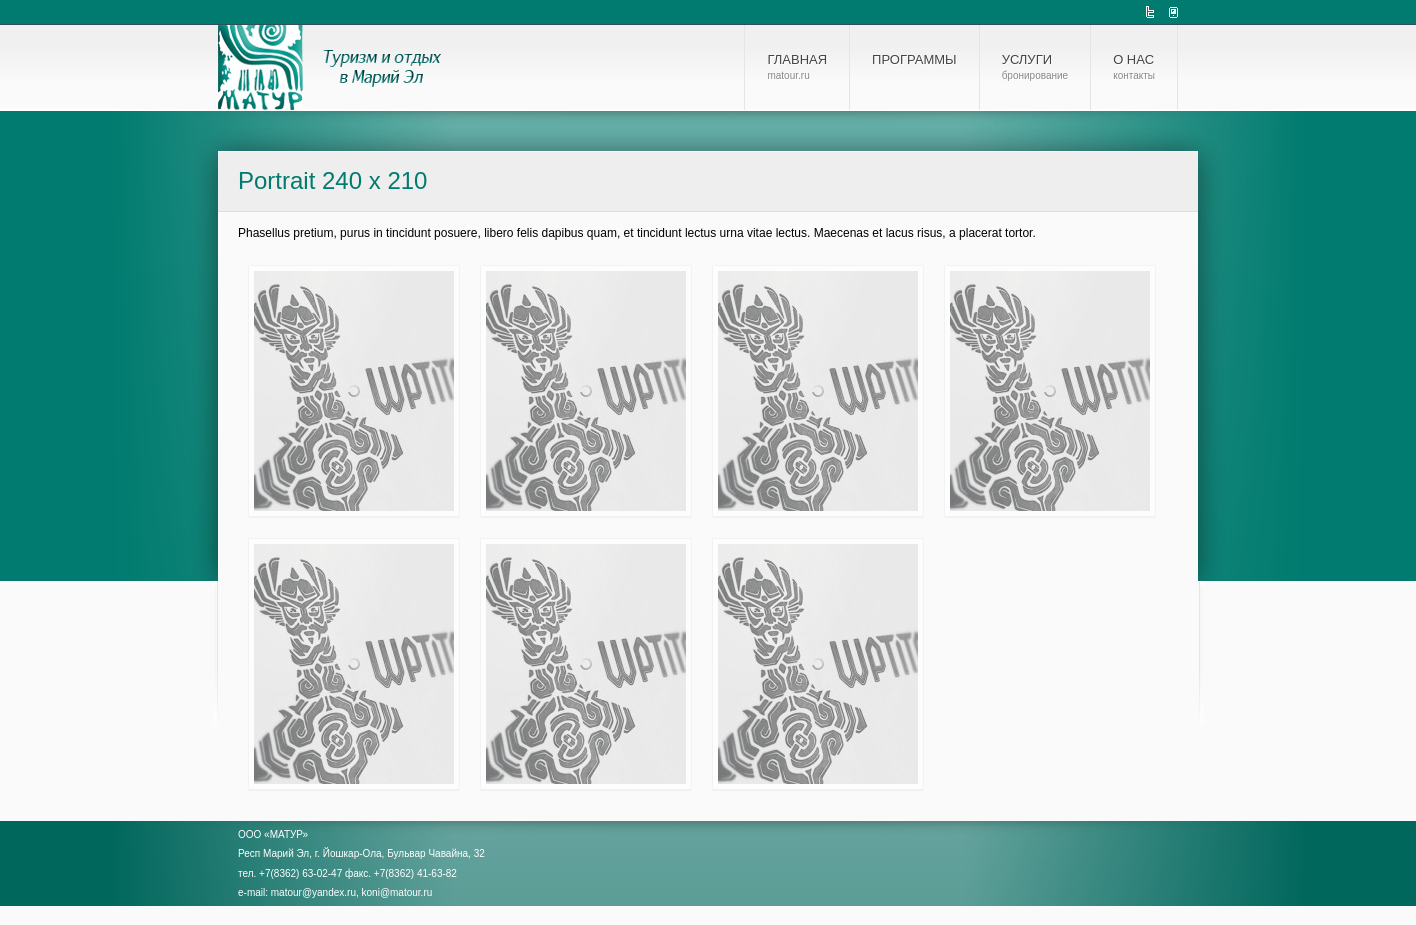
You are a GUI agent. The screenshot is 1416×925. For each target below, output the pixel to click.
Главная (797, 67)
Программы (914, 59)
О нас (1134, 67)
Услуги (1035, 67)
